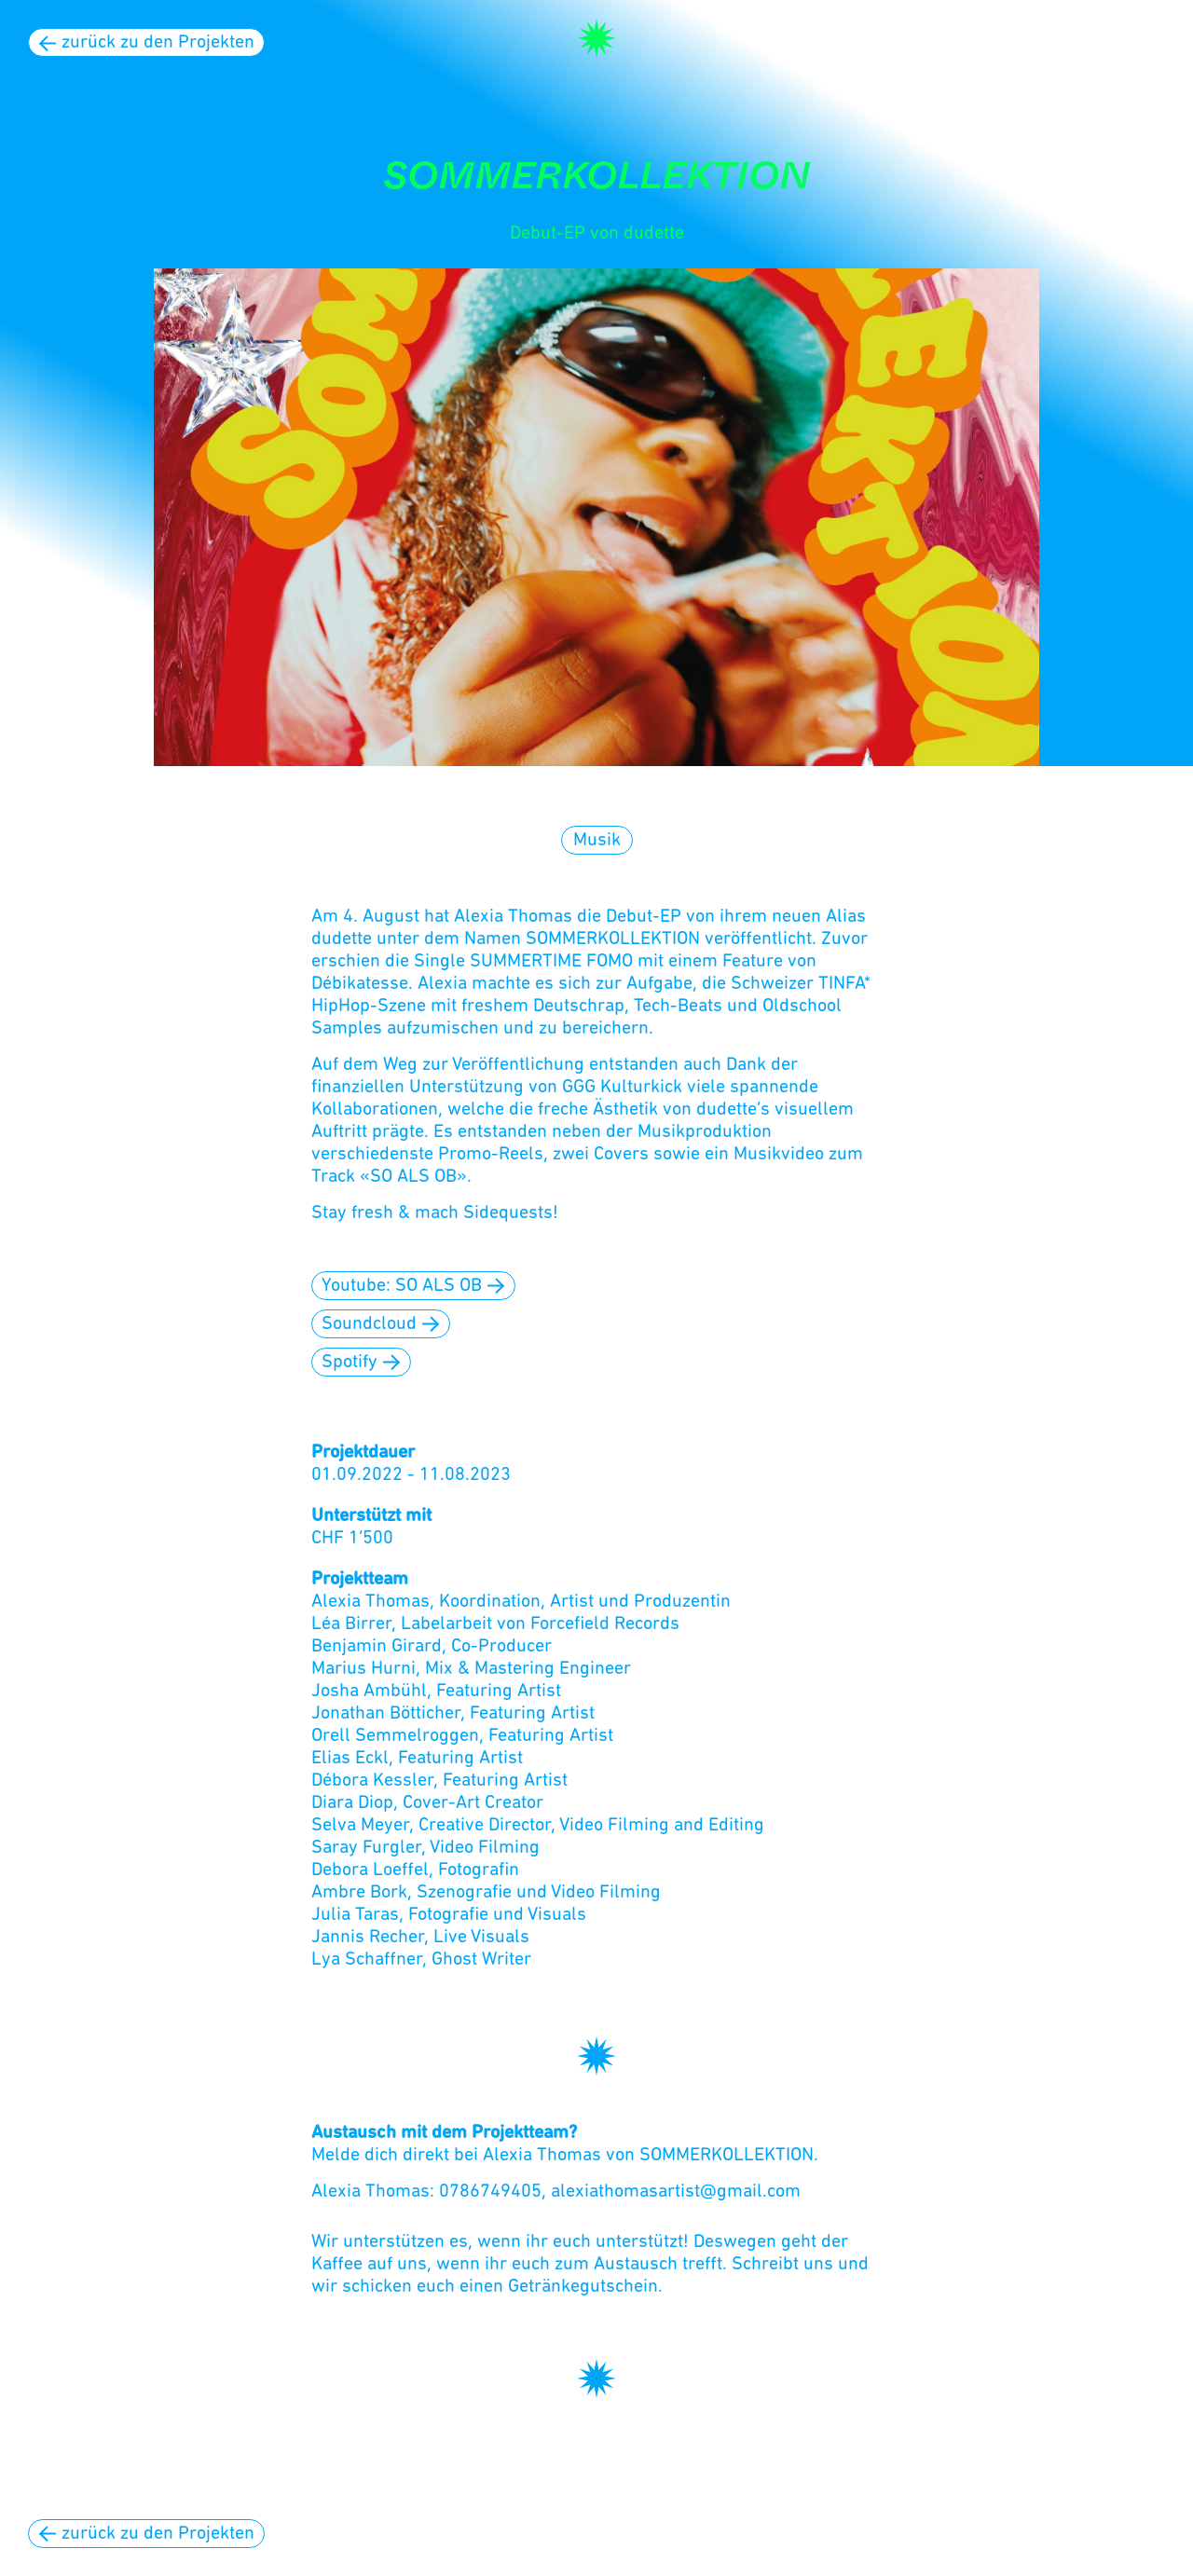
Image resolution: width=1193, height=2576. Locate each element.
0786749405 (490, 2192)
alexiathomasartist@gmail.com (676, 2192)
